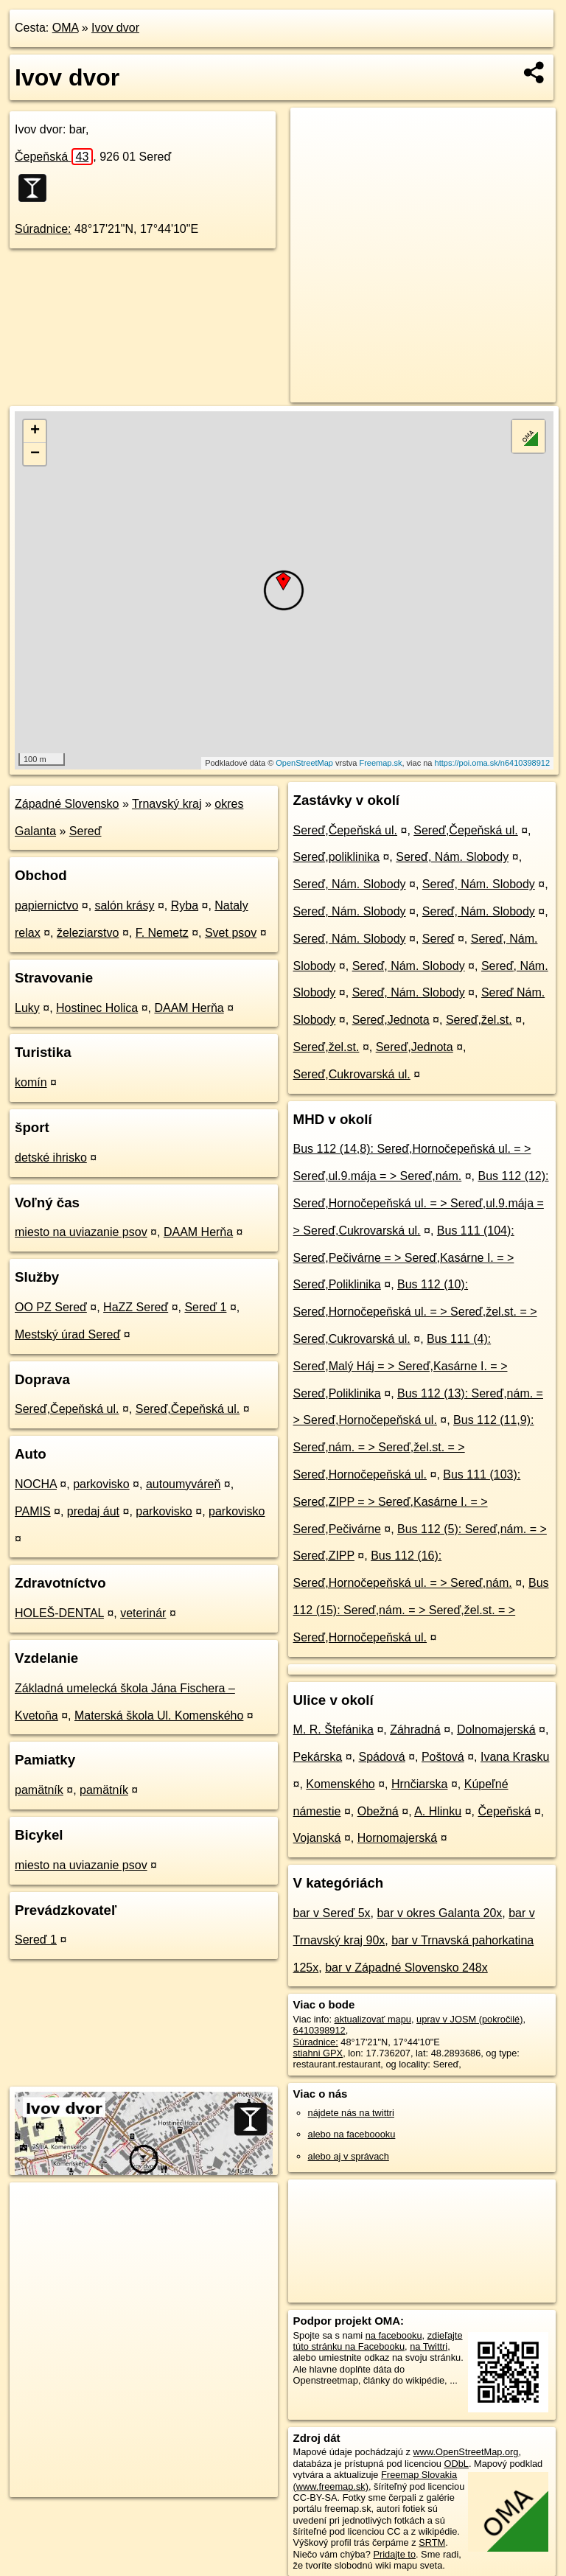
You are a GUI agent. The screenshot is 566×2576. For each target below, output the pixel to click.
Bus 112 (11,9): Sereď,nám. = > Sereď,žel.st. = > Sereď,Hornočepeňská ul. (413, 1447)
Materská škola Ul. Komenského (158, 1715)
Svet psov (230, 932)
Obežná (378, 1811)
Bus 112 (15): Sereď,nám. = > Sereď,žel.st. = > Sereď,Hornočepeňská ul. (421, 1610)
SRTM (432, 2542)
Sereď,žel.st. (479, 1019)
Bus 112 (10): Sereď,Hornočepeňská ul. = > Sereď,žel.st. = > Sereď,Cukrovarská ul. (415, 1311)
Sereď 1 (205, 1307)
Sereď (85, 831)
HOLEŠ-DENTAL (59, 1613)
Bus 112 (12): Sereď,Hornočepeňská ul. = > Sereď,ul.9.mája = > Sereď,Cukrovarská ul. (421, 1203)
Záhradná (415, 1729)
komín (31, 1082)
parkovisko (101, 1484)
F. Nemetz (162, 932)
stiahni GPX (318, 2053)
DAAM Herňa (188, 1008)
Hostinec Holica (97, 1008)
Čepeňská (54, 156)
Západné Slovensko (67, 803)
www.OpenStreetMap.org (465, 2451)
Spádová (382, 1757)
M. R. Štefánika (333, 1729)
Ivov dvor (115, 27)
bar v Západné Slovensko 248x (406, 1967)
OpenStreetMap (304, 762)
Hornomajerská (397, 1838)
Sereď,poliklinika (336, 857)
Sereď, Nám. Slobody (452, 857)
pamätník (39, 1790)
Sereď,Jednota (391, 1019)
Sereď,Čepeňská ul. (67, 1409)
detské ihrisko (51, 1157)
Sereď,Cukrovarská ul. (351, 1074)
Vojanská (317, 1838)
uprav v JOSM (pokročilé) (469, 2019)
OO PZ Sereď (51, 1307)
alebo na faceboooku (352, 2134)
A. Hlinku (437, 1811)
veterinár (143, 1613)
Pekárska (318, 1757)
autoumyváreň (183, 1484)
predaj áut (93, 1511)
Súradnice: (43, 229)
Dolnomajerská (496, 1729)
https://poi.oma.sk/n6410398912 (493, 762)
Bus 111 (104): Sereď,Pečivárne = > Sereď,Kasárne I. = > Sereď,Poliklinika (403, 1257)
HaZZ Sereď (135, 1307)
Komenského (340, 1784)
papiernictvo (46, 905)
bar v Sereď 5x (332, 1913)
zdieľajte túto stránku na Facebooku (378, 2341)
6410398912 (319, 2030)
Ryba (184, 905)
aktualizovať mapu (373, 2019)
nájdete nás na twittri (351, 2112)
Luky (27, 1008)
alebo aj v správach (348, 2156)
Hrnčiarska (419, 1784)
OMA (65, 27)
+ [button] (35, 431)
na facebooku (394, 2335)
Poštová (443, 1757)
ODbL (456, 2463)
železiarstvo (88, 932)
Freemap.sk (380, 762)
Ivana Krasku (515, 1757)
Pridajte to (394, 2554)
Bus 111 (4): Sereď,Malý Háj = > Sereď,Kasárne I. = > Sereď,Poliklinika (400, 1366)
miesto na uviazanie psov (81, 1232)
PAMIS (33, 1511)
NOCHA (36, 1484)
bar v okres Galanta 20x (439, 1913)
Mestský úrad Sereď (67, 1334)
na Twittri (428, 2346)
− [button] (35, 454)
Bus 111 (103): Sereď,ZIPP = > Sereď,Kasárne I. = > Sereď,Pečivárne (407, 1501)
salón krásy (125, 905)
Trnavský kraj (167, 803)
